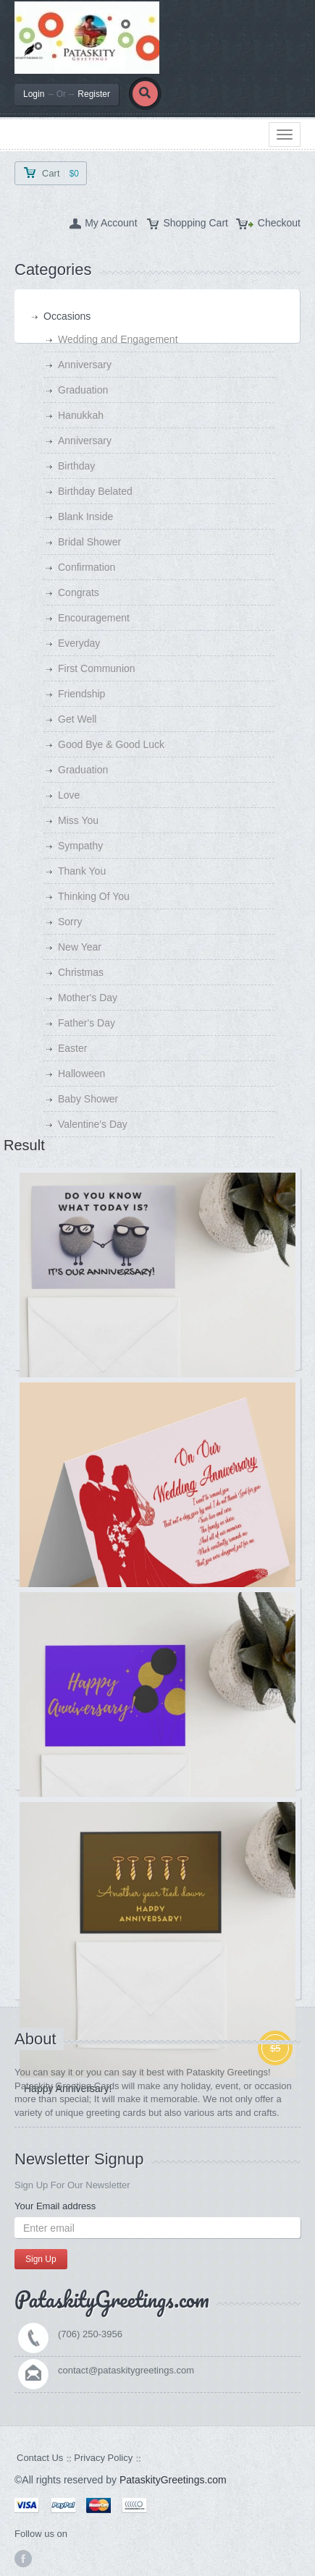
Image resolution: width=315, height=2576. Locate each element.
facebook (23, 2559)
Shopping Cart (195, 223)
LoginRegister (66, 94)
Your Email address (55, 2206)
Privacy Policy (103, 2457)
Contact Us (40, 2457)
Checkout (279, 223)
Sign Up (40, 2259)
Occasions (67, 316)
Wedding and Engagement (118, 339)
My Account (111, 223)
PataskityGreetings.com (173, 2480)
